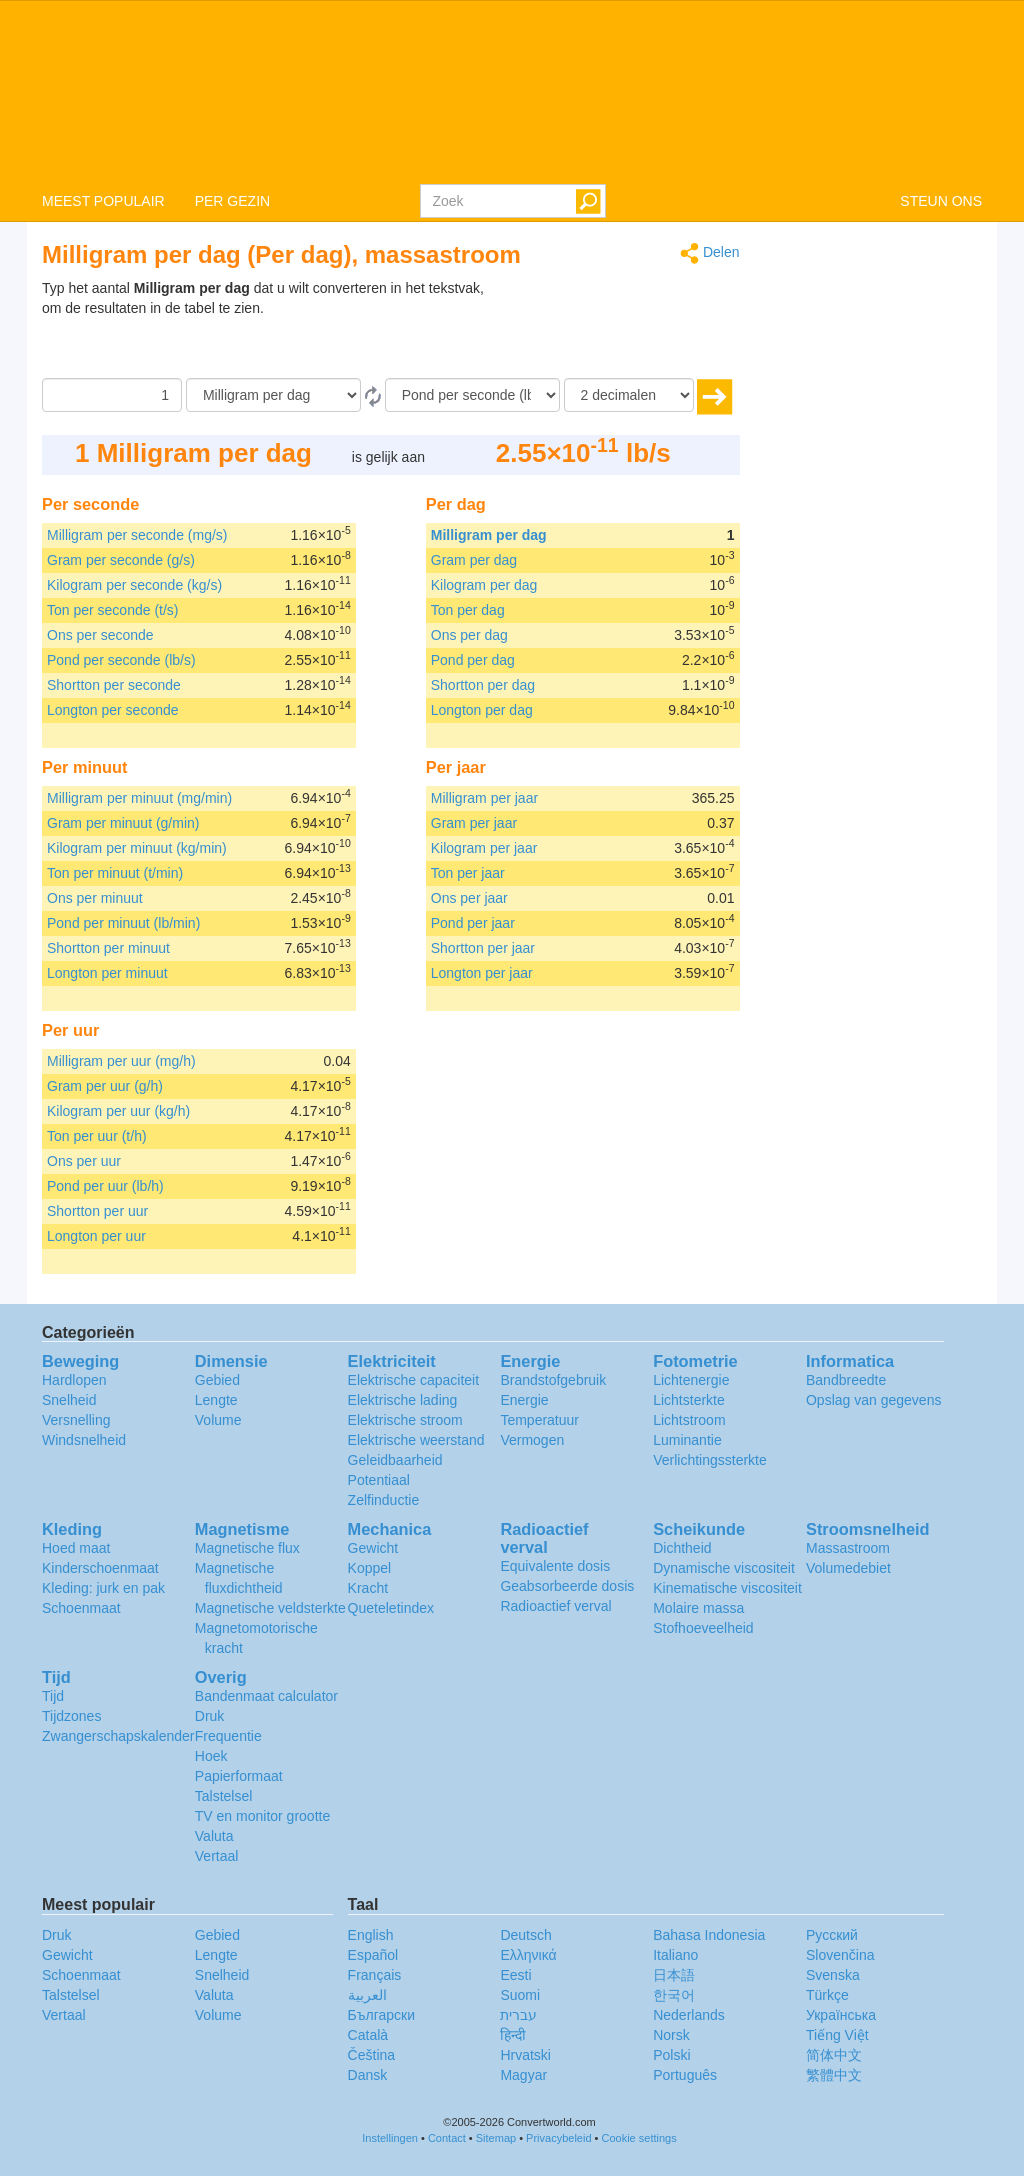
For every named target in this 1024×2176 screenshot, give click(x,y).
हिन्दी (513, 2035)
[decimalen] (629, 395)
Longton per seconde (113, 710)
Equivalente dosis (555, 1566)
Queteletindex (391, 1608)
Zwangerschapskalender (118, 1736)
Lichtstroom (689, 1420)
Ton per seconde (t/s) (113, 610)
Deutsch (525, 1935)
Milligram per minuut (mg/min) (139, 798)
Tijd (53, 1696)
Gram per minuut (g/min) (123, 823)
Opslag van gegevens (873, 1400)
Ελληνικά (528, 1955)
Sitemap (496, 2138)
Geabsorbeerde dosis (567, 1586)
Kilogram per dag (484, 585)
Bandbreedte (846, 1380)
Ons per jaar (469, 898)
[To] (472, 395)
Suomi (520, 1995)
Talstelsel (224, 1796)
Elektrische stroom (405, 1420)
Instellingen (390, 2138)
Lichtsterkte (689, 1400)
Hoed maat (76, 1548)
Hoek (211, 1756)
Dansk (368, 2075)
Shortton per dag (483, 685)
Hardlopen (74, 1380)
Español (373, 1955)
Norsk (671, 2035)
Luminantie (687, 1440)
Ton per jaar (468, 873)
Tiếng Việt (837, 2035)
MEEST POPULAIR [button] (103, 201)
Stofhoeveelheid (703, 1628)
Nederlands (689, 2015)
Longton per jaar (482, 973)
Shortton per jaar (483, 948)
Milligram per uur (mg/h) (121, 1061)
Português (685, 2075)
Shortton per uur (97, 1211)
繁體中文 (834, 2075)
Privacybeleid (558, 2138)
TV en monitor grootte (262, 1816)
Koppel (370, 1568)
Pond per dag (473, 660)
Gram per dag (474, 560)
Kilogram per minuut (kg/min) (137, 848)
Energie (524, 1400)
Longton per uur (96, 1236)
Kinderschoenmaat (100, 1568)
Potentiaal (379, 1480)
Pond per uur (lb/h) (105, 1186)
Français (375, 1975)
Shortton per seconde (114, 685)
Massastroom (848, 1548)
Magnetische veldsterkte (270, 1608)
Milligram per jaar (484, 798)
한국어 (674, 1995)
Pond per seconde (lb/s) (121, 660)
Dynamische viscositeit (724, 1568)
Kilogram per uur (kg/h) (118, 1111)
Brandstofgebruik (553, 1380)
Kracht (368, 1588)
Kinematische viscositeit (727, 1588)
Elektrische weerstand (416, 1440)
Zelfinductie (384, 1500)
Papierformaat (239, 1776)
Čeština (371, 2055)
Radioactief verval (555, 1606)
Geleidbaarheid (395, 1460)
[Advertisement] (615, 328)
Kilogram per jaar (484, 848)
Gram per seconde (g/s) (121, 560)
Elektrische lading (403, 1400)
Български (381, 2015)
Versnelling (76, 1420)
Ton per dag (468, 610)
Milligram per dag (489, 535)
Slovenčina (840, 1955)
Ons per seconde (100, 635)
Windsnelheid (84, 1440)
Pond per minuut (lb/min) (123, 923)
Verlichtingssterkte (710, 1460)
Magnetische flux (247, 1548)
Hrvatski (525, 2055)
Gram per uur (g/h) (105, 1086)
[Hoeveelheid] (112, 395)
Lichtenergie (691, 1380)
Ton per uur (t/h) (97, 1136)
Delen (709, 253)
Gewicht (373, 1548)
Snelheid (69, 1400)
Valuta (214, 1836)
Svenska (833, 1975)
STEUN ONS (941, 201)
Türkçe (827, 1995)
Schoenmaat (81, 1608)
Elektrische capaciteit (414, 1380)
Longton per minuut (107, 973)
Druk (210, 1716)
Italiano (675, 1955)
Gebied (217, 1380)
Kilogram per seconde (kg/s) (134, 585)
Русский (832, 1935)
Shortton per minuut (108, 948)
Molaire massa (698, 1608)
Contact (447, 2138)
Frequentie (228, 1736)
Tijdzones (71, 1716)
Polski (671, 2055)
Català (368, 2035)
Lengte (216, 1400)
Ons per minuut (95, 898)
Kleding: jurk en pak (103, 1588)
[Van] (273, 395)
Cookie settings (639, 2138)
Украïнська (841, 2015)
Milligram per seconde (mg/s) (137, 535)
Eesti (515, 1975)
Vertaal (217, 1856)
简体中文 (834, 2055)
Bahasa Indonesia (709, 1935)
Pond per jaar (473, 923)
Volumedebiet (848, 1568)
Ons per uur (84, 1161)
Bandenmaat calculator (266, 1696)
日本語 (674, 1975)
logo (512, 91)
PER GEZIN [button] (232, 201)
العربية (367, 1995)
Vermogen (532, 1440)
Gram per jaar (474, 823)
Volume (218, 1420)
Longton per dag (482, 710)
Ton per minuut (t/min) (115, 873)
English (371, 1935)
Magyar (523, 2075)
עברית (518, 2015)
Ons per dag (469, 635)
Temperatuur (539, 1420)
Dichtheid (682, 1548)
